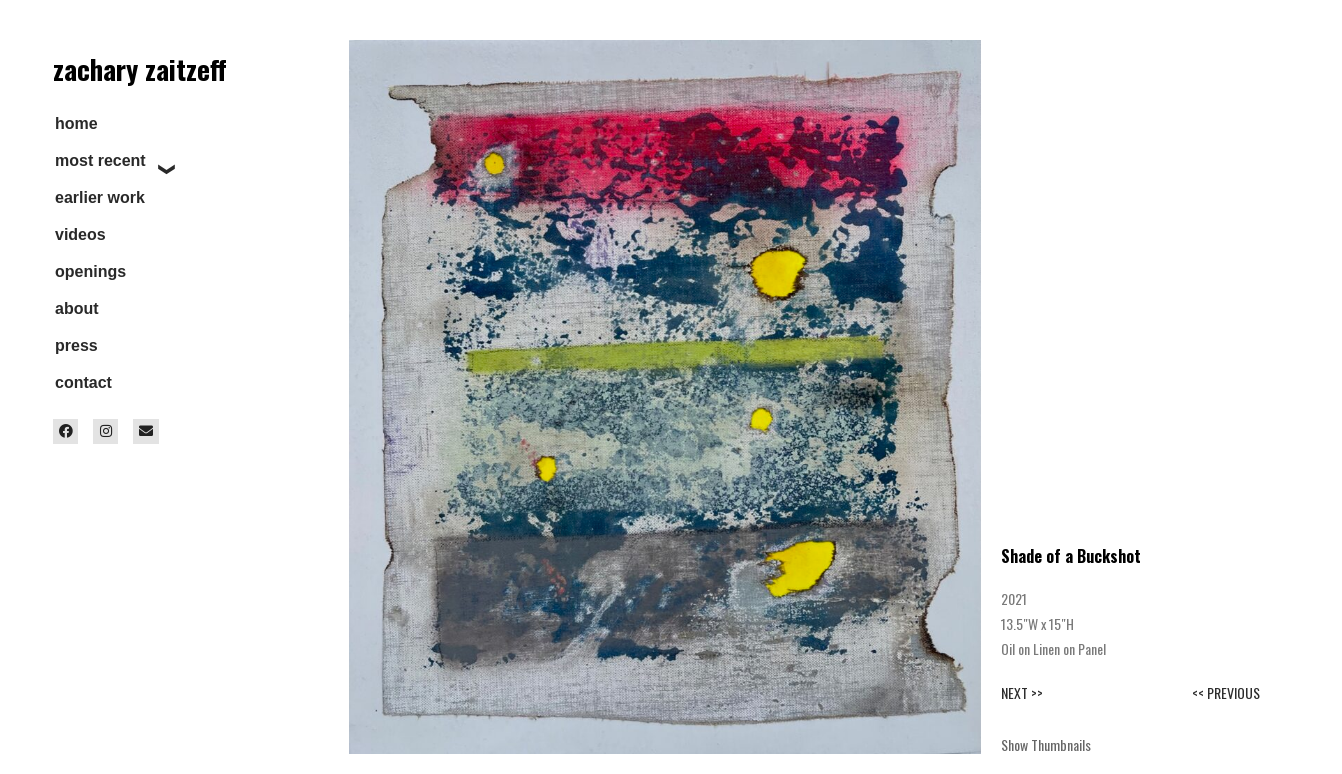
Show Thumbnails (1046, 744)
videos (80, 234)
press (76, 345)
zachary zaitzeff (140, 69)
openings (90, 271)
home (76, 123)
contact (83, 382)
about (77, 308)
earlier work (100, 197)
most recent (100, 160)
